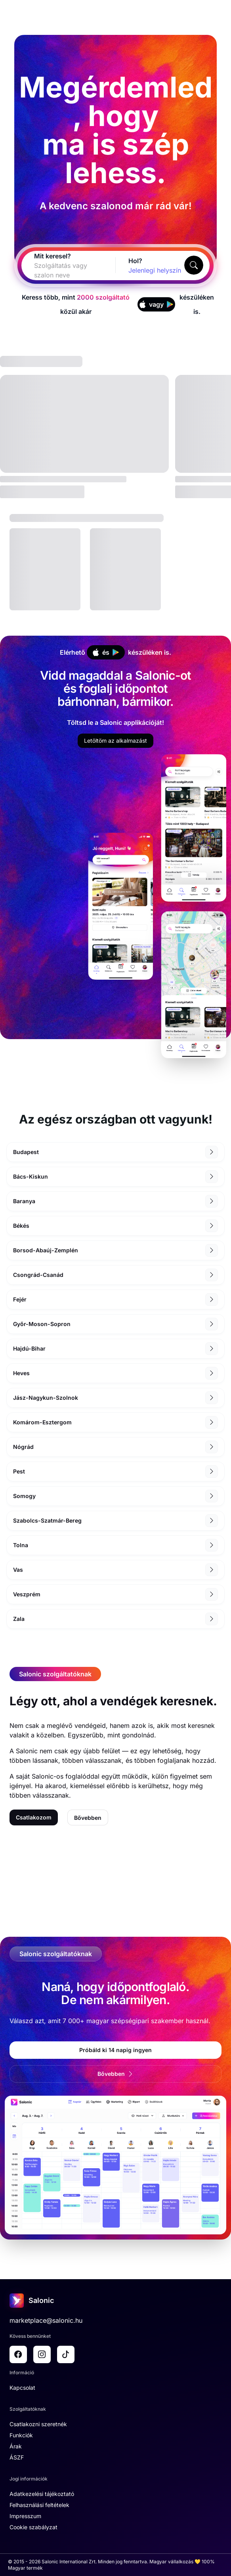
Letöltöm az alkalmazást (115, 740)
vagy (156, 304)
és (106, 652)
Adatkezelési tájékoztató (42, 2493)
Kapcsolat (22, 2387)
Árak (16, 2446)
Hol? (135, 261)
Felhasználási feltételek (39, 2504)
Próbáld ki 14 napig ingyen (115, 2050)
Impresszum (25, 2516)
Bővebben (87, 1817)
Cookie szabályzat (33, 2527)
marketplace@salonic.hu (46, 2320)
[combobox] (59, 270)
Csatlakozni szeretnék (38, 2424)
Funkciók (21, 2435)
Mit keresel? (52, 256)
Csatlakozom (34, 1817)
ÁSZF (17, 2457)
